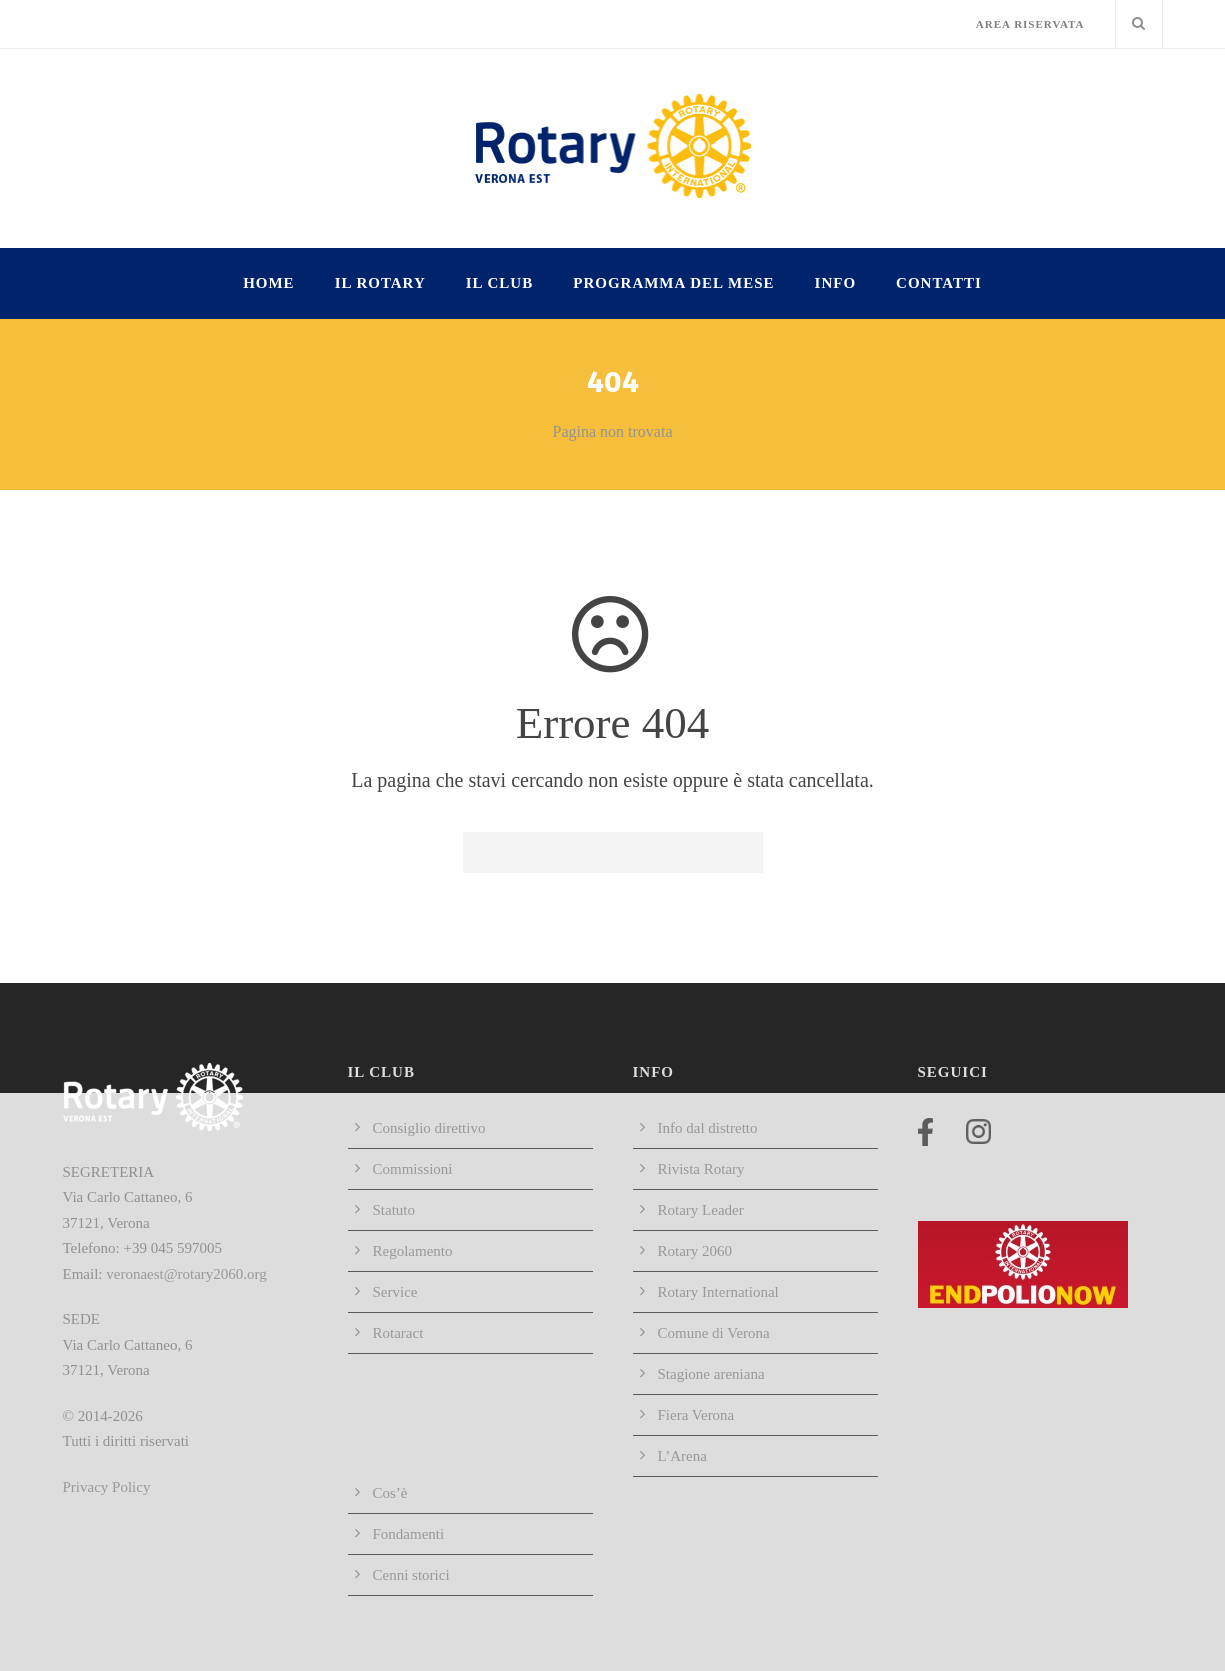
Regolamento (413, 1251)
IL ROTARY (380, 283)
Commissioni (413, 1169)
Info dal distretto (708, 1128)
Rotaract (398, 1333)
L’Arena (682, 1456)
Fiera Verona (696, 1415)
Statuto (394, 1210)
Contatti (939, 283)
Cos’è (390, 1493)
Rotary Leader (701, 1210)
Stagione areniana (711, 1374)
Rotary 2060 (695, 1251)
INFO (836, 283)
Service (395, 1292)
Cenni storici (411, 1575)
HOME (269, 283)
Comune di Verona (714, 1333)
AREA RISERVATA (1030, 24)
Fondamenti (409, 1534)
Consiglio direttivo (429, 1128)
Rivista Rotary (701, 1169)
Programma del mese (673, 283)
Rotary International (718, 1292)
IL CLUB (499, 283)
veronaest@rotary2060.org (186, 1274)
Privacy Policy (107, 1487)
